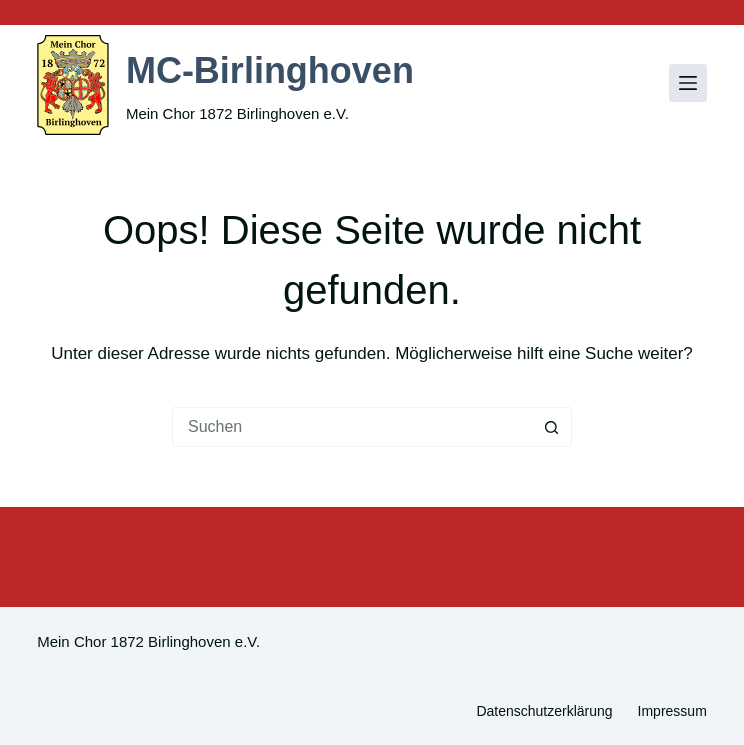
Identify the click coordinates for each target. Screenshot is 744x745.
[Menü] (688, 83)
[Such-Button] (552, 427)
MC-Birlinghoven (270, 70)
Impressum (672, 711)
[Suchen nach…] (352, 427)
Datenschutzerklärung (544, 711)
